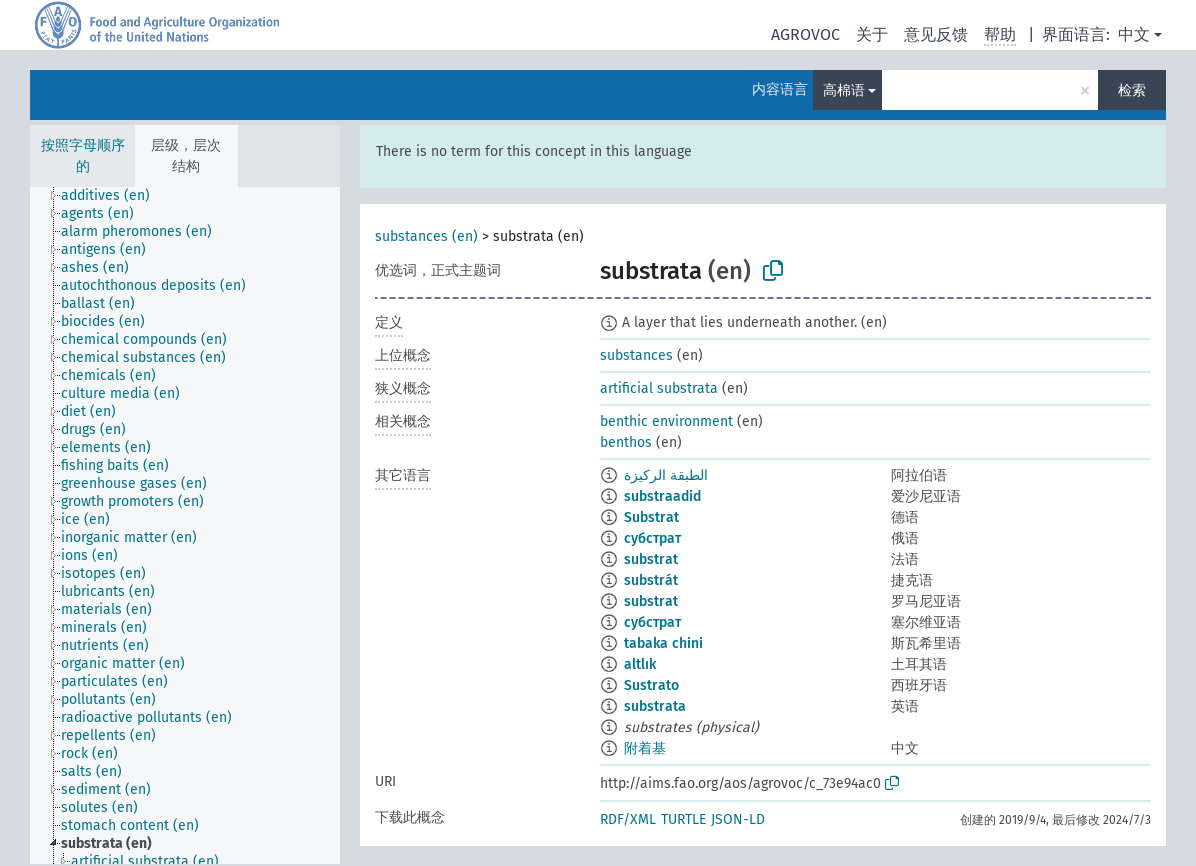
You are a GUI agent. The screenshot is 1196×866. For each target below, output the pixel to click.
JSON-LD (738, 819)
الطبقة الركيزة (666, 475)
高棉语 (844, 90)
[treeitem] (114, 196)
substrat (651, 559)
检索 (1132, 90)
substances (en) (426, 236)
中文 (1134, 34)
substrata (655, 706)
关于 (872, 34)
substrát (651, 580)
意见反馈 (936, 34)
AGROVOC (805, 34)
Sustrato (651, 685)
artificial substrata (659, 388)
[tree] (185, 525)
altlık (640, 664)
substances (636, 355)
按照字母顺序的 (83, 156)
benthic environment (666, 421)
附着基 (645, 748)
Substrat (651, 517)
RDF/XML (628, 819)
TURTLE (683, 819)
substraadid (662, 496)
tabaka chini (663, 643)
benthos (626, 442)
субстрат (652, 538)
